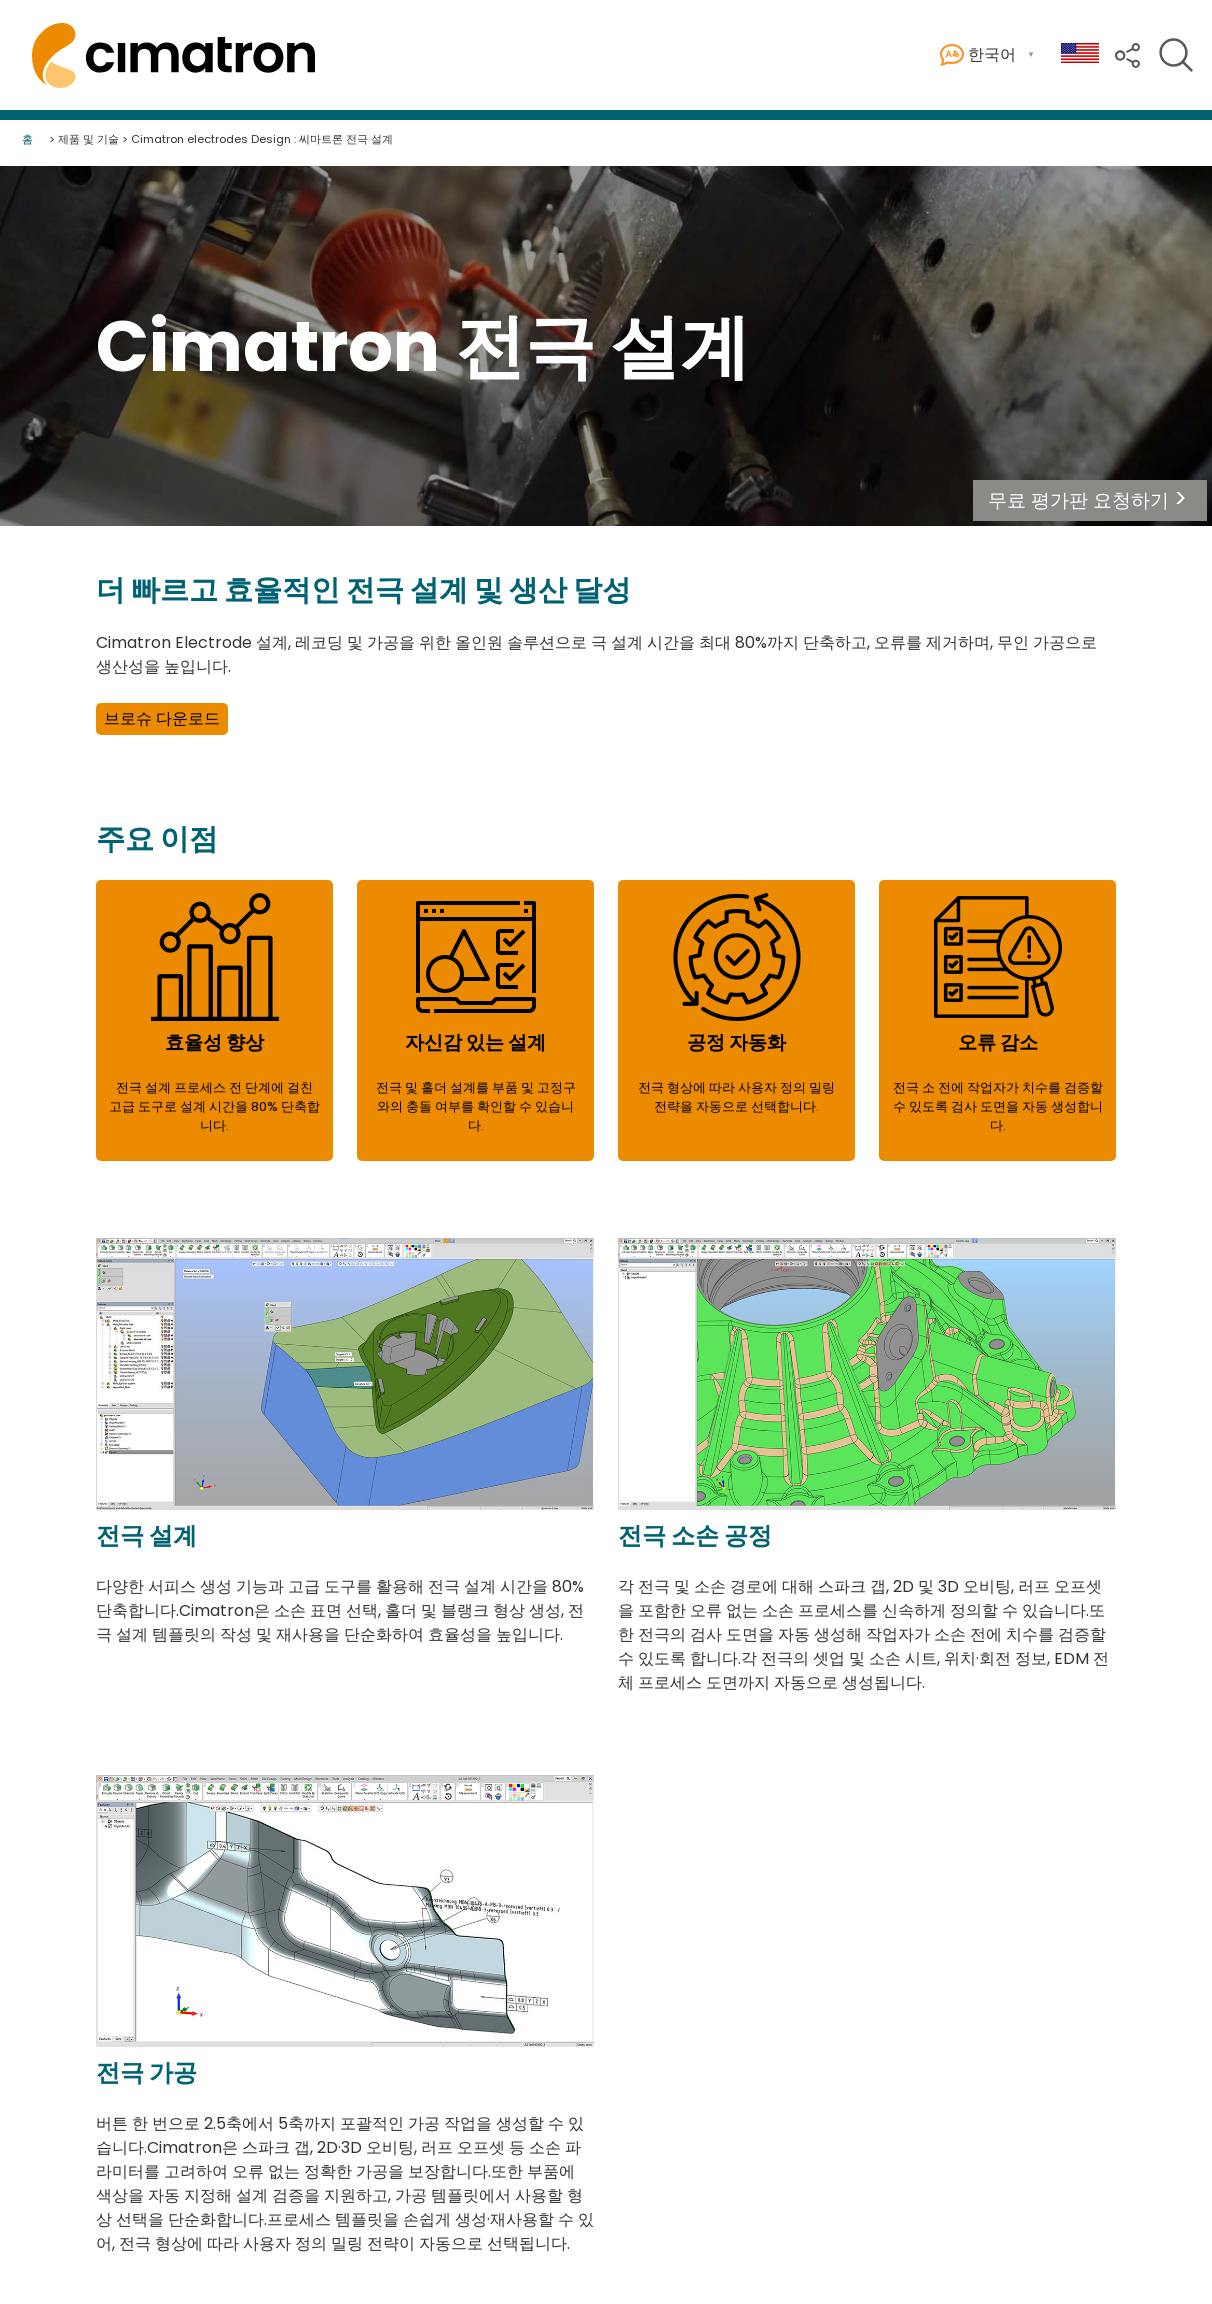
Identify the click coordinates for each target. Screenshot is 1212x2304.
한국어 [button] (978, 55)
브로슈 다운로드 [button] (162, 718)
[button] (1090, 500)
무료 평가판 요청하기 (1078, 500)
